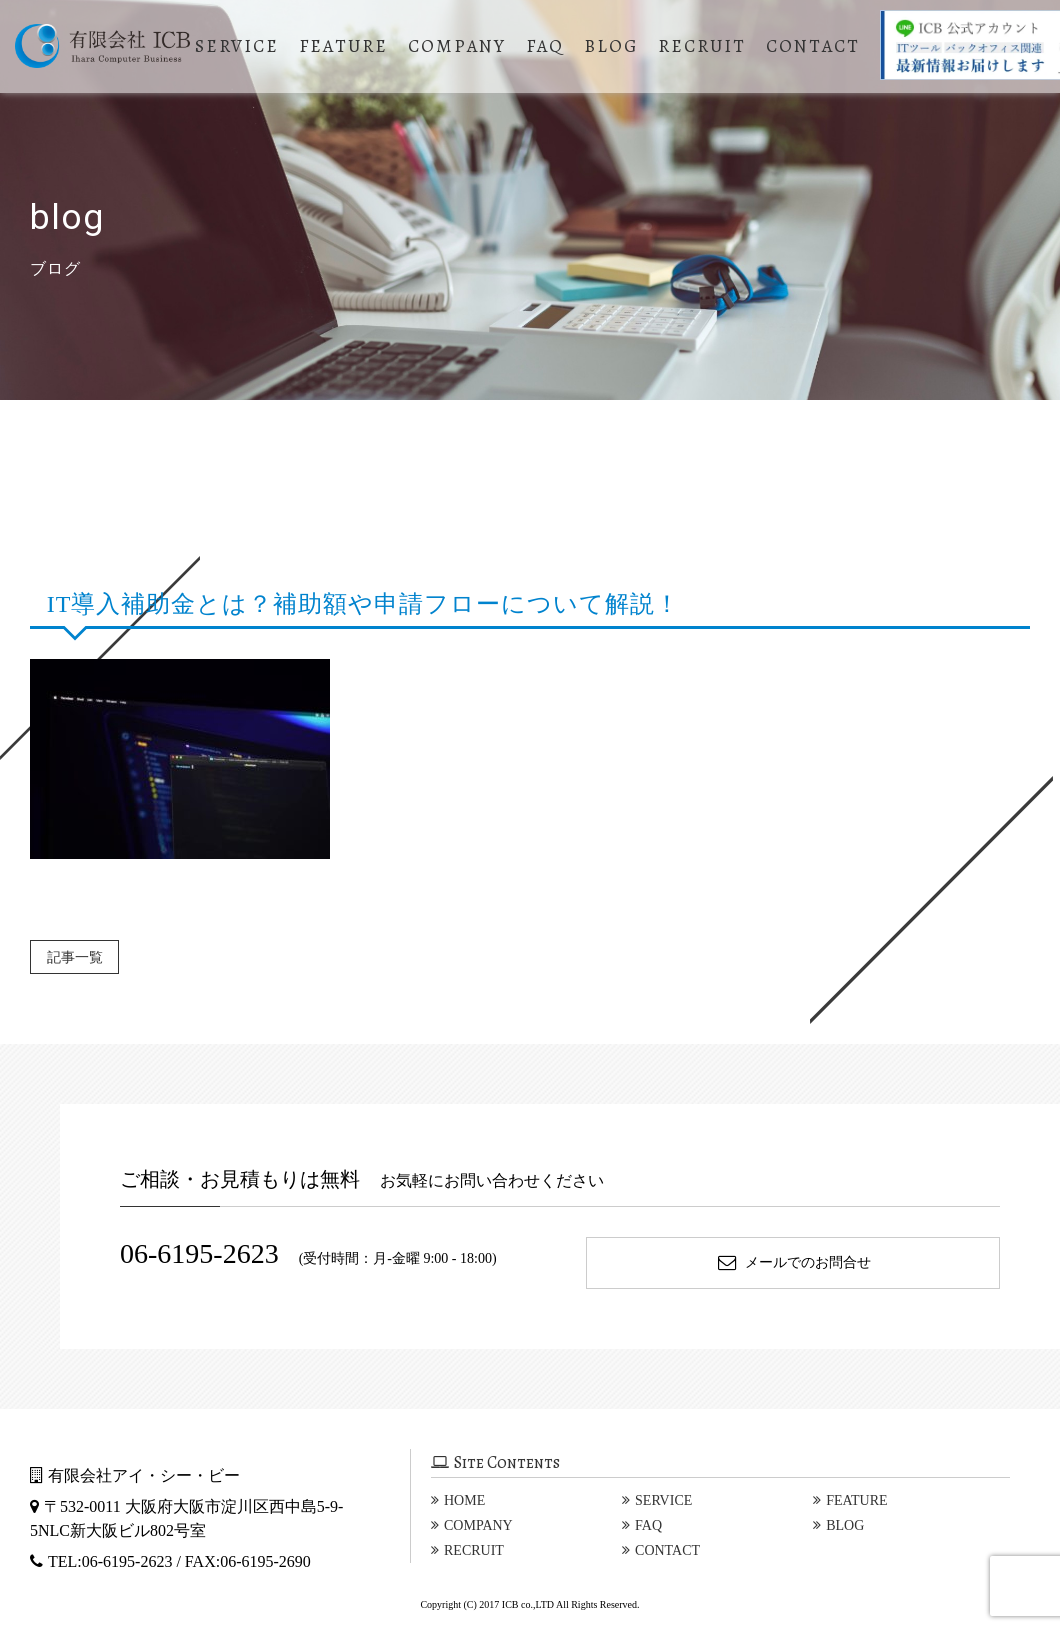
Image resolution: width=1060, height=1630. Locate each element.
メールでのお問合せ (793, 1262)
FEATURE (348, 46)
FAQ (550, 46)
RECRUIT (707, 46)
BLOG (616, 46)
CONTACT (818, 46)
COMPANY (462, 46)
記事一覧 (84, 956)
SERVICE (242, 46)
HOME (464, 1500)
